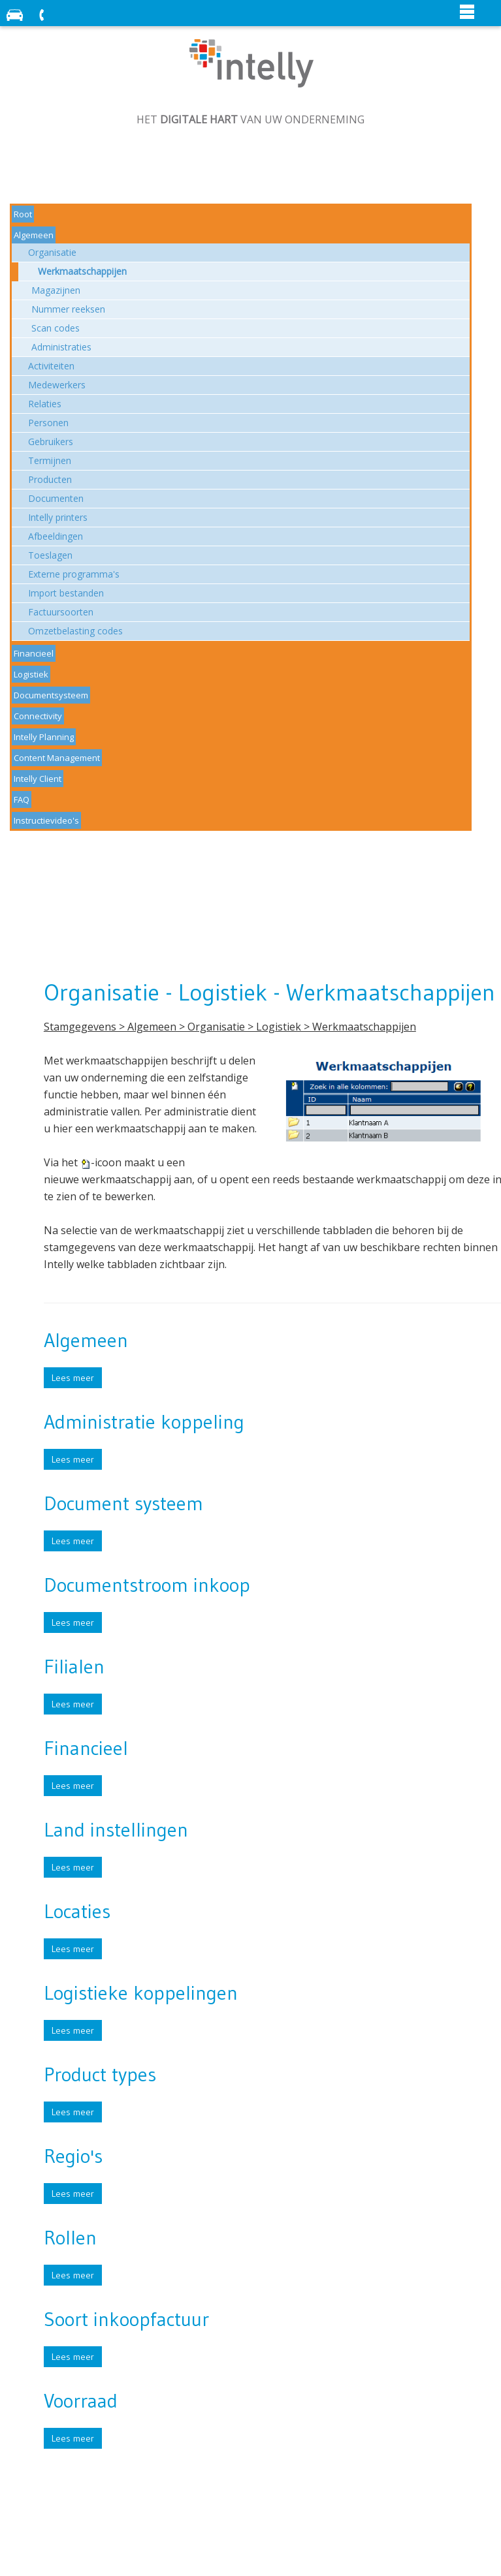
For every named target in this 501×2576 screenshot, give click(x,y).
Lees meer (73, 1378)
